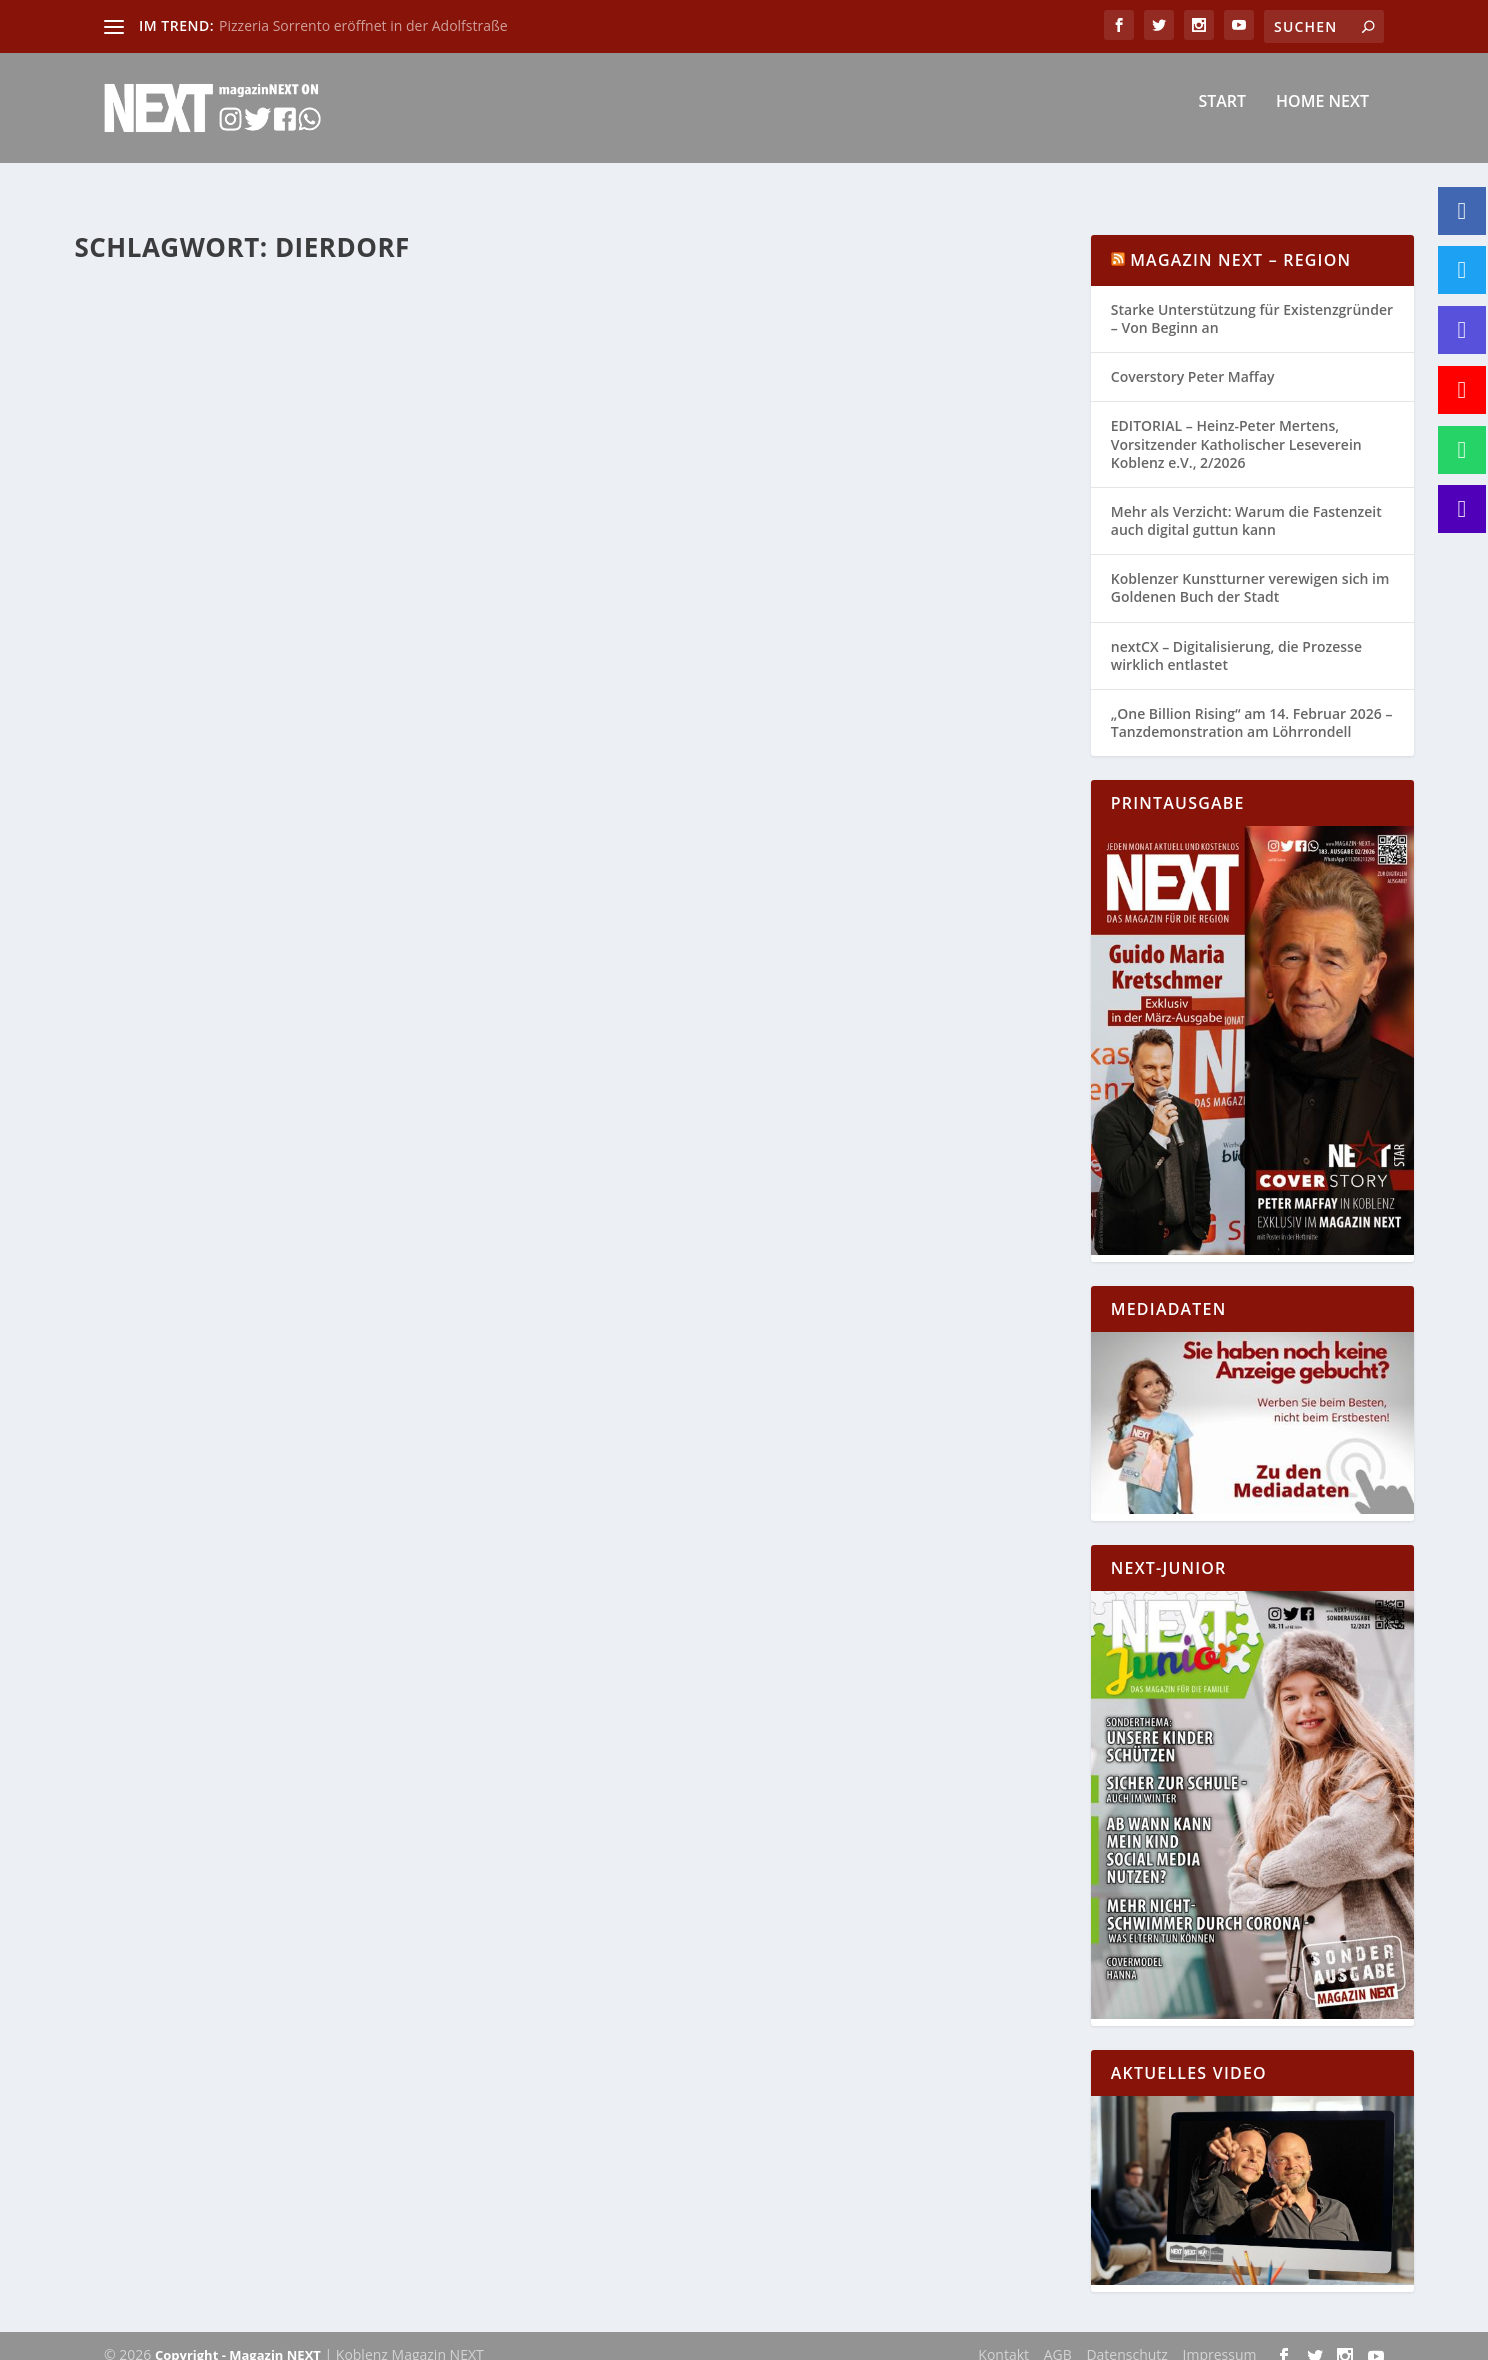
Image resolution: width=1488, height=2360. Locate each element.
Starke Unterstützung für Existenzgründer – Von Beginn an (1252, 300)
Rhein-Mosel (320, 657)
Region (358, 340)
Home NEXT (1322, 116)
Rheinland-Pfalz (427, 340)
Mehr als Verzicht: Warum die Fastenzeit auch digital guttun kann (1246, 502)
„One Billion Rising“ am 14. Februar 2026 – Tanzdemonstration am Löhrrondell (1252, 704)
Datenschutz (1126, 2336)
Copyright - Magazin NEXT (238, 2337)
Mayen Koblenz (136, 657)
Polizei (315, 340)
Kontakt (1003, 2336)
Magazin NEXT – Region (1240, 242)
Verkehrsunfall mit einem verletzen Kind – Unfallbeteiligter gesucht (805, 1127)
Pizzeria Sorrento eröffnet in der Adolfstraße (363, 25)
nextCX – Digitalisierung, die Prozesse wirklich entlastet (1236, 637)
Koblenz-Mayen (480, 635)
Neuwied (266, 340)
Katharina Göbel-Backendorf (197, 635)
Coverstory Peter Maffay (1193, 358)
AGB (1058, 2336)
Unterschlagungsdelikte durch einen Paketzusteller (782, 588)
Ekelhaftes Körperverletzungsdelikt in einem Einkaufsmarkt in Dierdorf (309, 298)
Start (1222, 116)
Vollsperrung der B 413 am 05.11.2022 (266, 606)
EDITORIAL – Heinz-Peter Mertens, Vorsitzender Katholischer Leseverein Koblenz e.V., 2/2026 (1236, 425)
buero (135, 340)
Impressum (1220, 2336)
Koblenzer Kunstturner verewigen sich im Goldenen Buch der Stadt (1250, 569)
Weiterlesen (152, 512)
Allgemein (403, 635)
